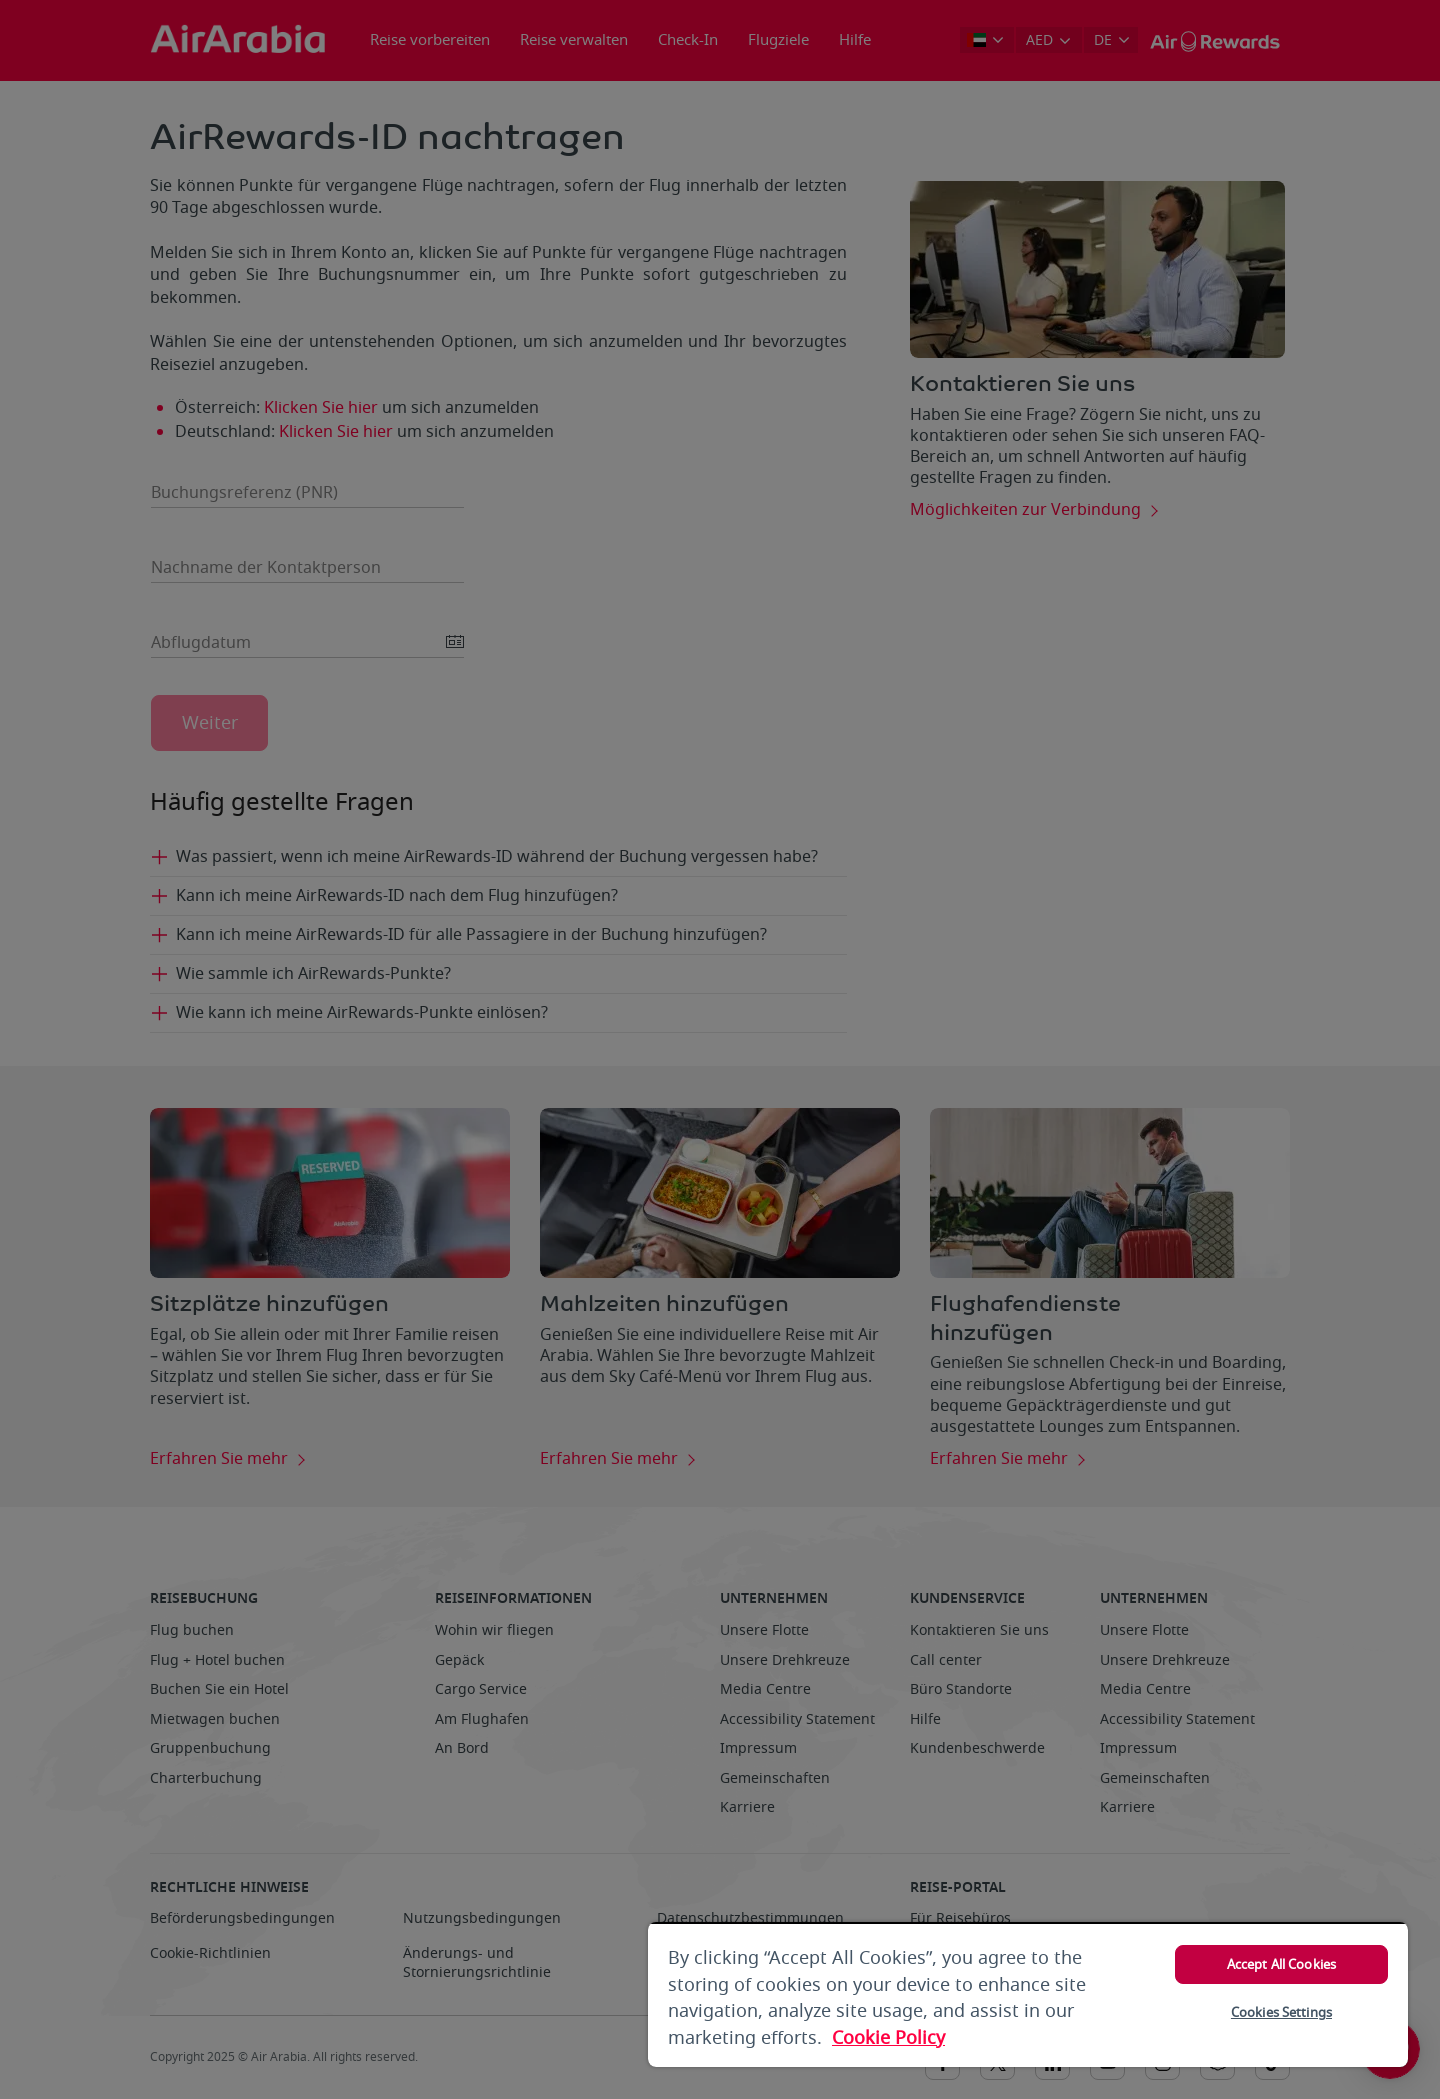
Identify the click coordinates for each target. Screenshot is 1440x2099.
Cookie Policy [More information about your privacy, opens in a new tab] (888, 2038)
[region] (1028, 1994)
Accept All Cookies (1281, 1964)
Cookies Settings (1281, 2012)
